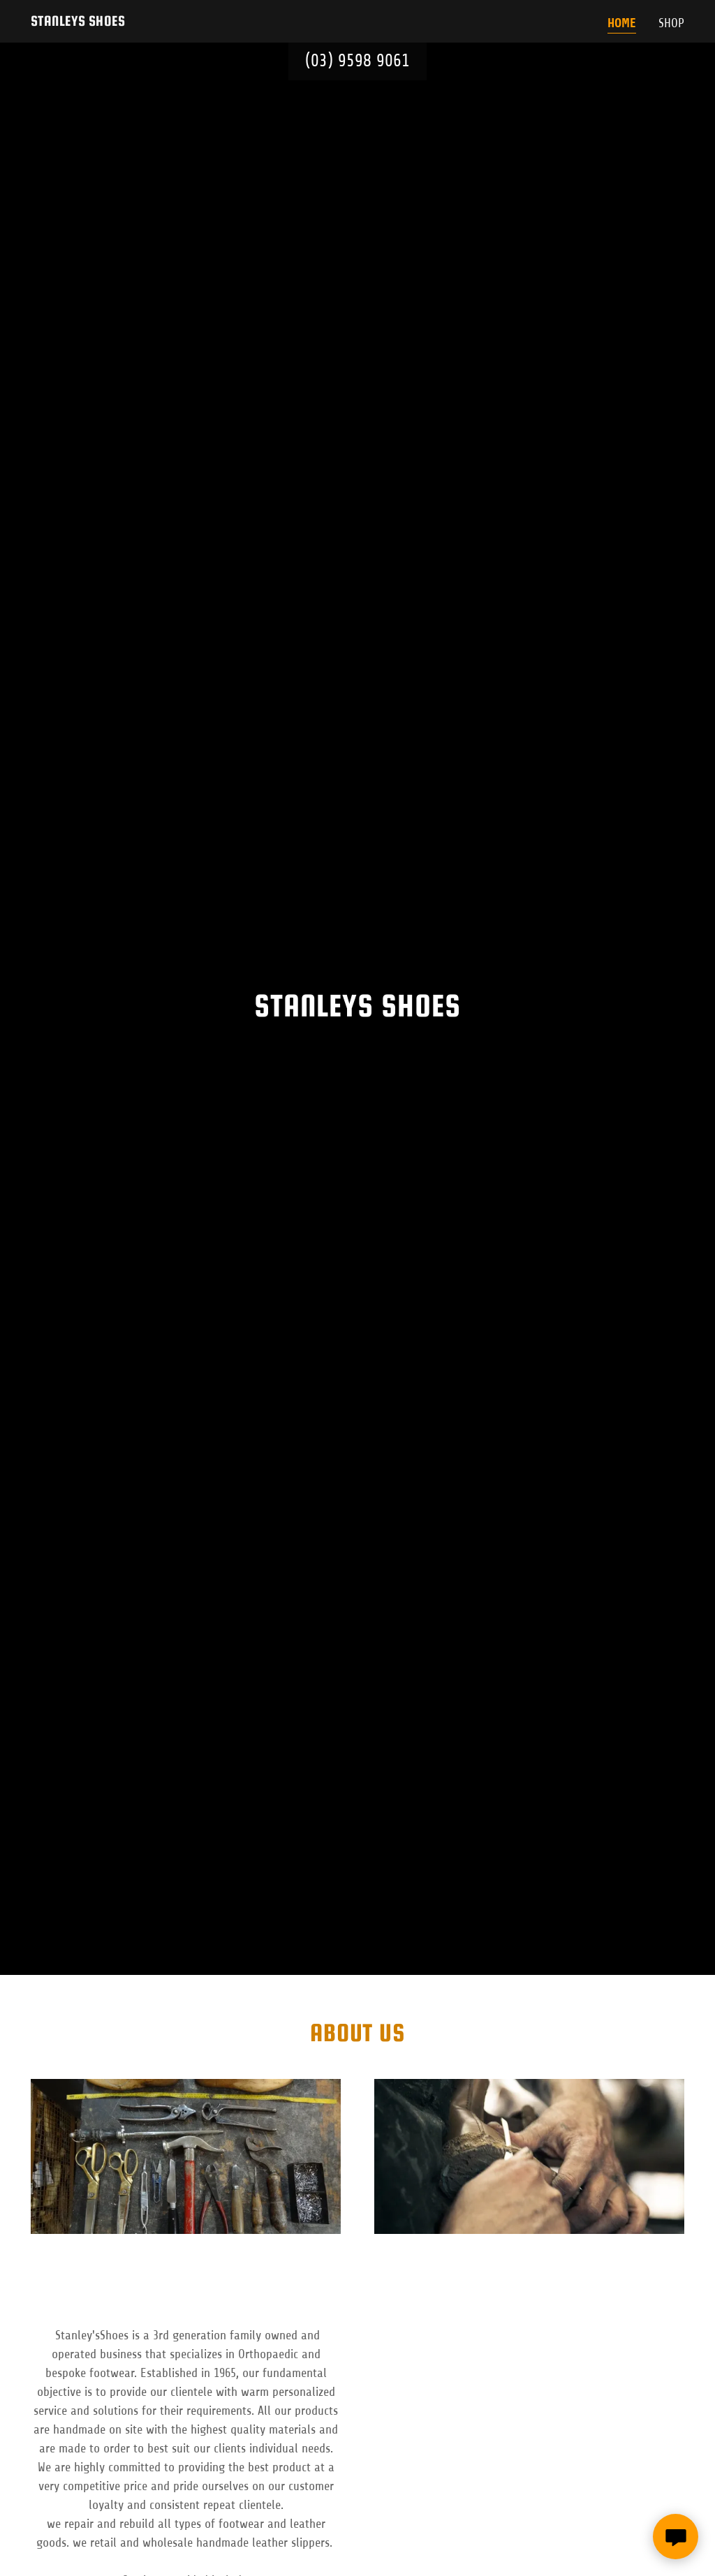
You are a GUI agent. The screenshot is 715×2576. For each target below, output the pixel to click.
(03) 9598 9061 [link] (357, 61)
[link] (78, 22)
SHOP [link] (671, 23)
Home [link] (621, 23)
